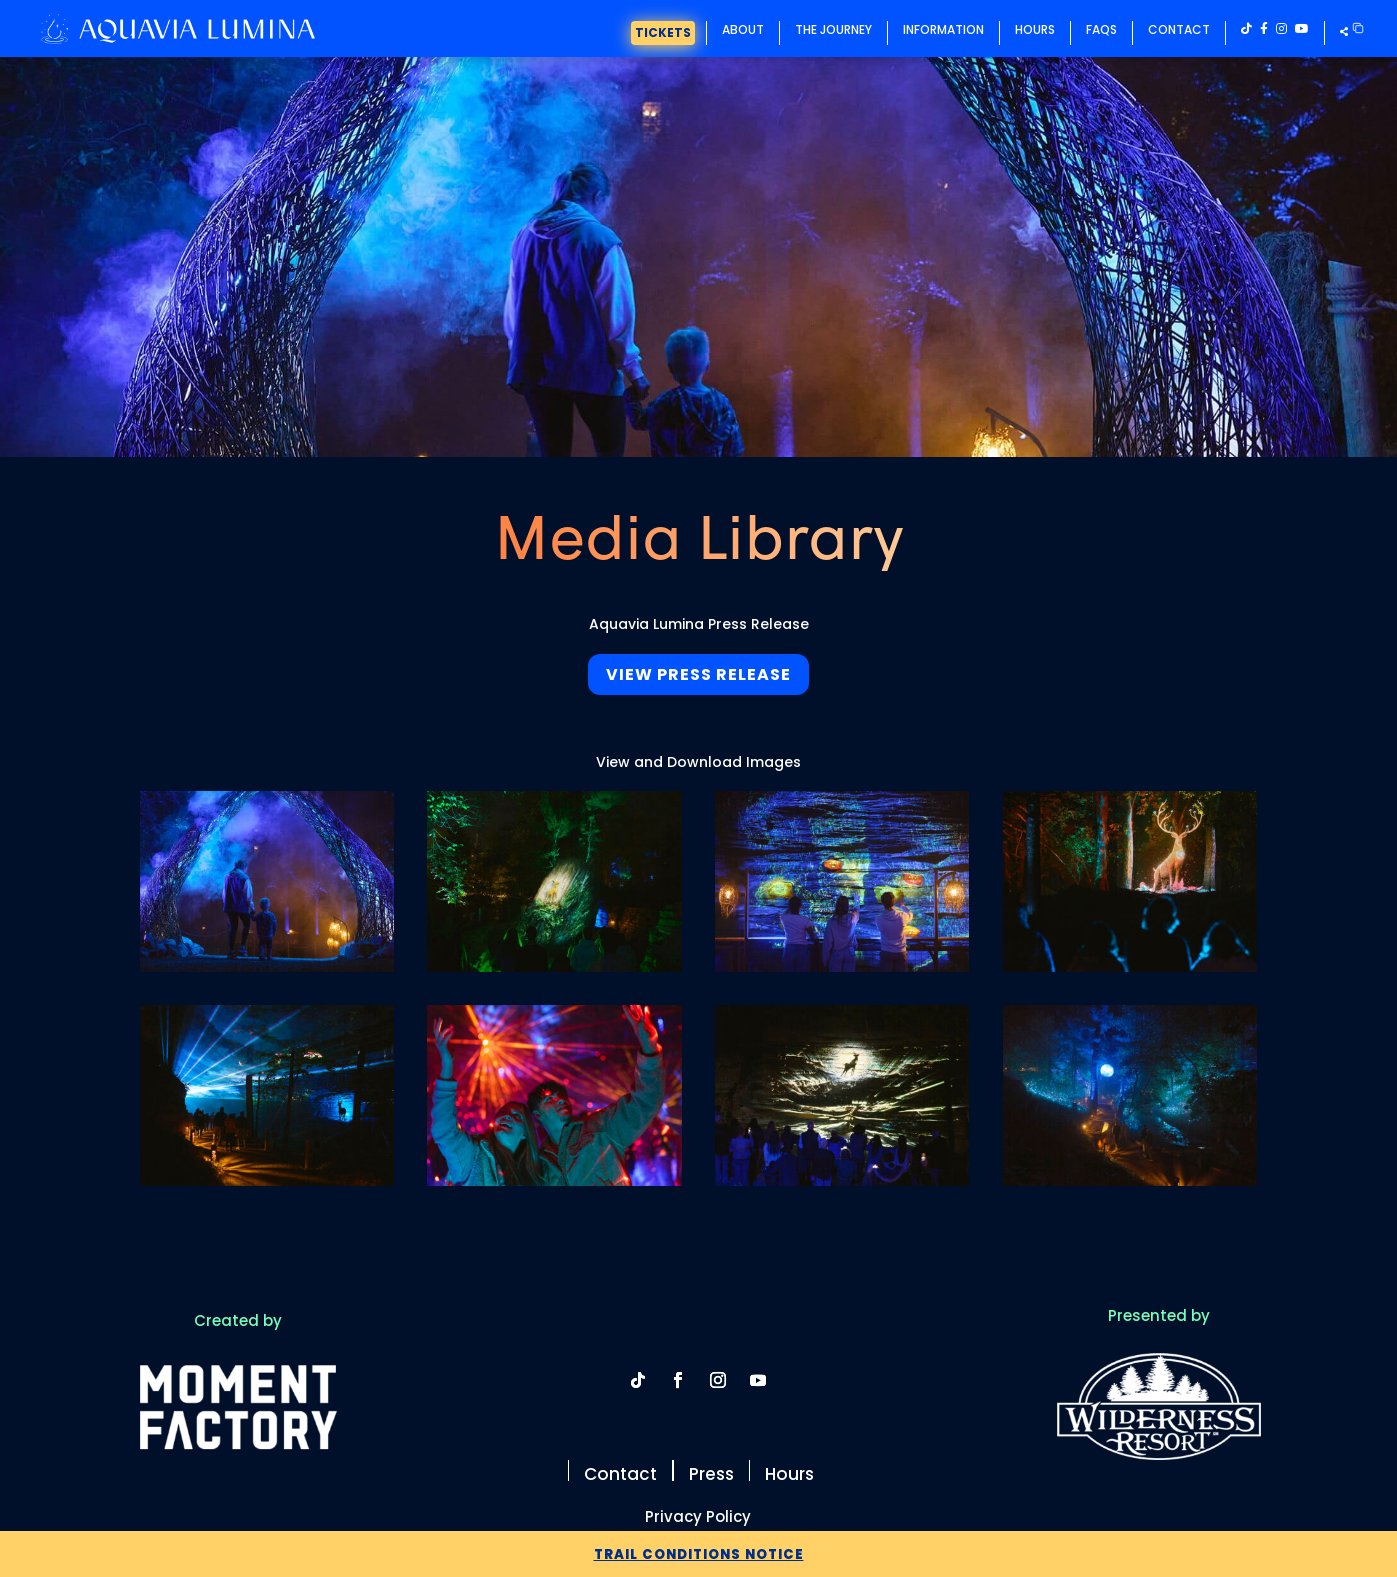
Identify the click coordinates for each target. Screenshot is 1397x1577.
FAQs (1101, 29)
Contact (1179, 29)
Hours (1035, 29)
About (743, 29)
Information (943, 29)
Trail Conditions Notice (698, 1553)
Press (711, 1472)
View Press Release (698, 674)
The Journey (833, 29)
